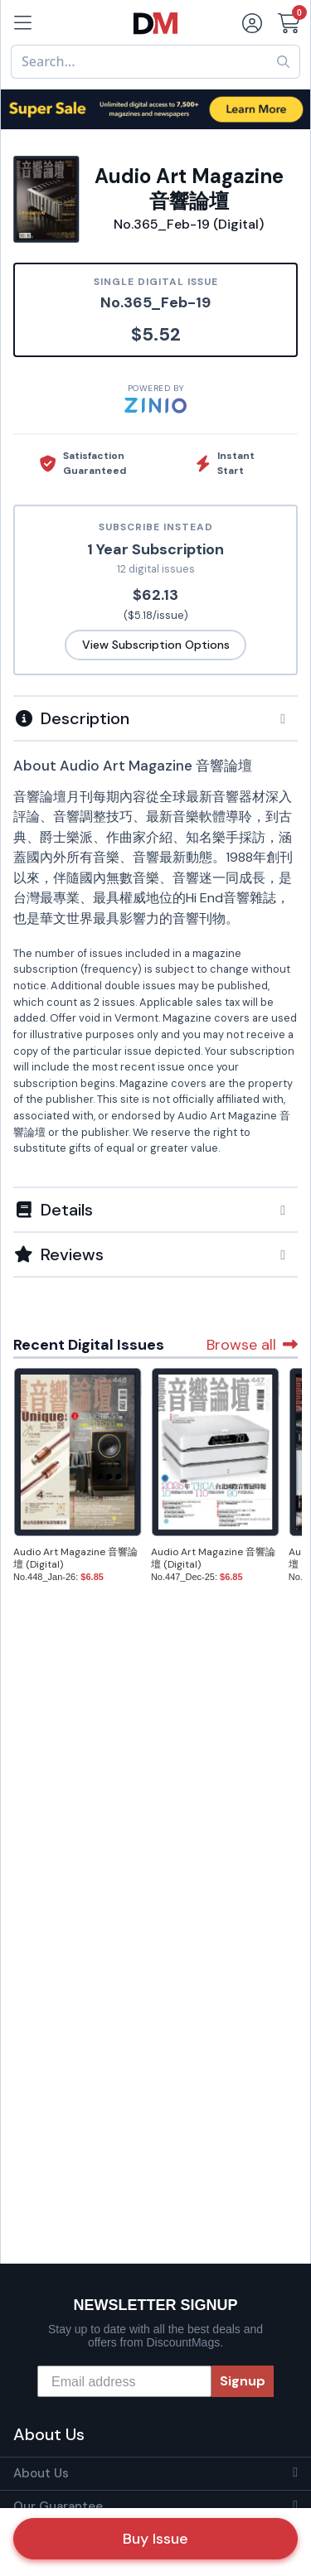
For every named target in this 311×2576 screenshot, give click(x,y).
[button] (155, 718)
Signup (242, 2381)
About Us (41, 2473)
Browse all (252, 1345)
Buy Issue (155, 2539)
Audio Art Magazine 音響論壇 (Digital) (75, 1558)
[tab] (155, 717)
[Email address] (124, 2381)
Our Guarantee (58, 2506)
